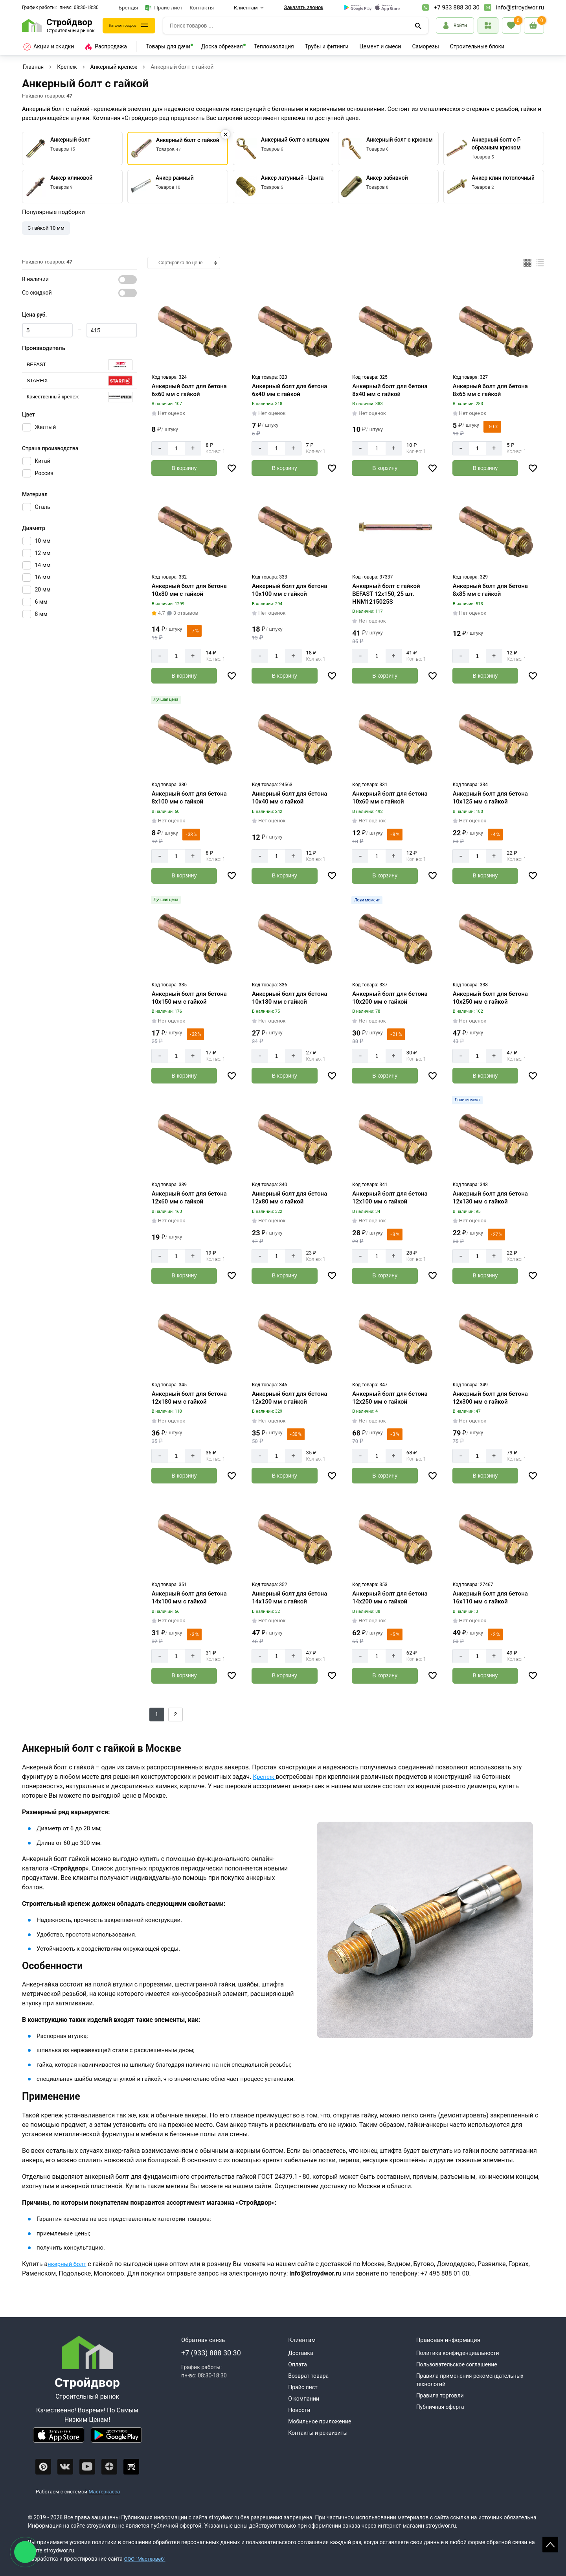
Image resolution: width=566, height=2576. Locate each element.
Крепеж (67, 67)
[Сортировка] (183, 263)
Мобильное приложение (319, 2419)
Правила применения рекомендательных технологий (470, 2377)
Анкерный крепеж (114, 67)
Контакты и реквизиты (317, 2430)
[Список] (540, 263)
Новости (299, 2407)
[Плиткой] (527, 263)
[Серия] (79, 365)
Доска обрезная (222, 46)
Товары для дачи (168, 46)
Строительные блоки (477, 46)
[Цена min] (47, 330)
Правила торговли (440, 2393)
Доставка (300, 2350)
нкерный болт (68, 2261)
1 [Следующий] (156, 1711)
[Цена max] (111, 330)
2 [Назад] (175, 1711)
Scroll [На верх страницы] (550, 2544)
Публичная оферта (440, 2404)
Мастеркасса (104, 2489)
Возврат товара (308, 2373)
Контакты (201, 7)
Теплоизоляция (274, 46)
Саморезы (425, 46)
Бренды (128, 7)
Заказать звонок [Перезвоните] (303, 7)
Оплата (297, 2362)
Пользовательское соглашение (456, 2362)
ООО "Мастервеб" (146, 2556)
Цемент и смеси (380, 46)
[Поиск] (419, 25)
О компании (303, 2396)
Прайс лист (163, 7)
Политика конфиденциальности (457, 2350)
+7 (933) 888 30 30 (211, 2350)
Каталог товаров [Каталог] (130, 25)
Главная (33, 67)
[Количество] (176, 448)
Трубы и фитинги (327, 46)
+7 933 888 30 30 (457, 7)
